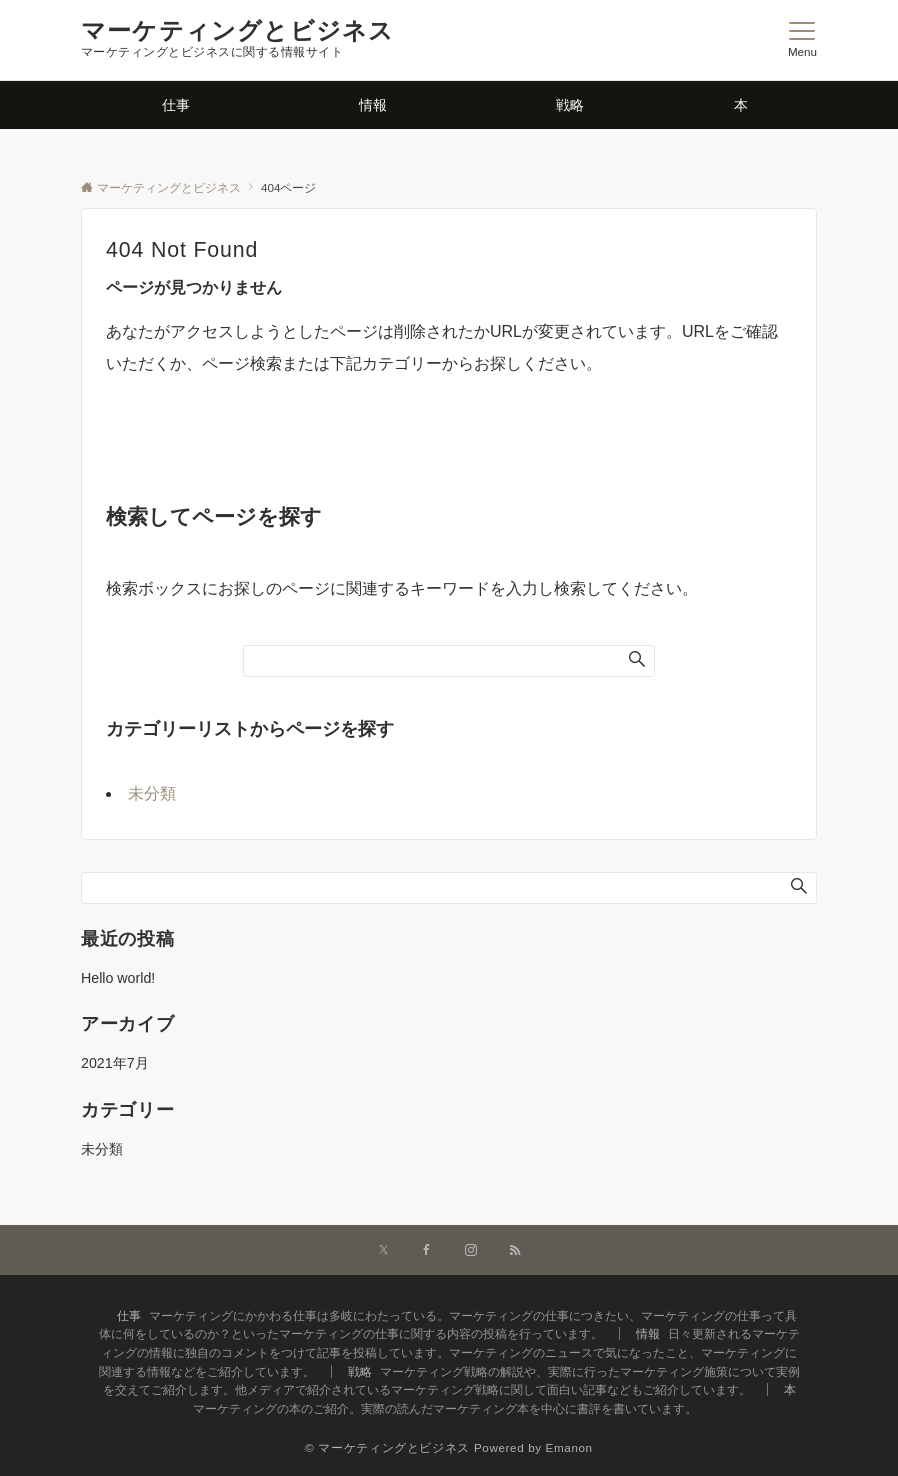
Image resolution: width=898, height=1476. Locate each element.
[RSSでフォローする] (515, 1250)
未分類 (152, 793)
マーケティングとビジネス (237, 30)
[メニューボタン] (802, 40)
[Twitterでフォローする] (383, 1250)
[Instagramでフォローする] (471, 1250)
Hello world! (118, 978)
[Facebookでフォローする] (427, 1250)
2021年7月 (115, 1063)
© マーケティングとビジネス (387, 1447)
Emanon (569, 1447)
